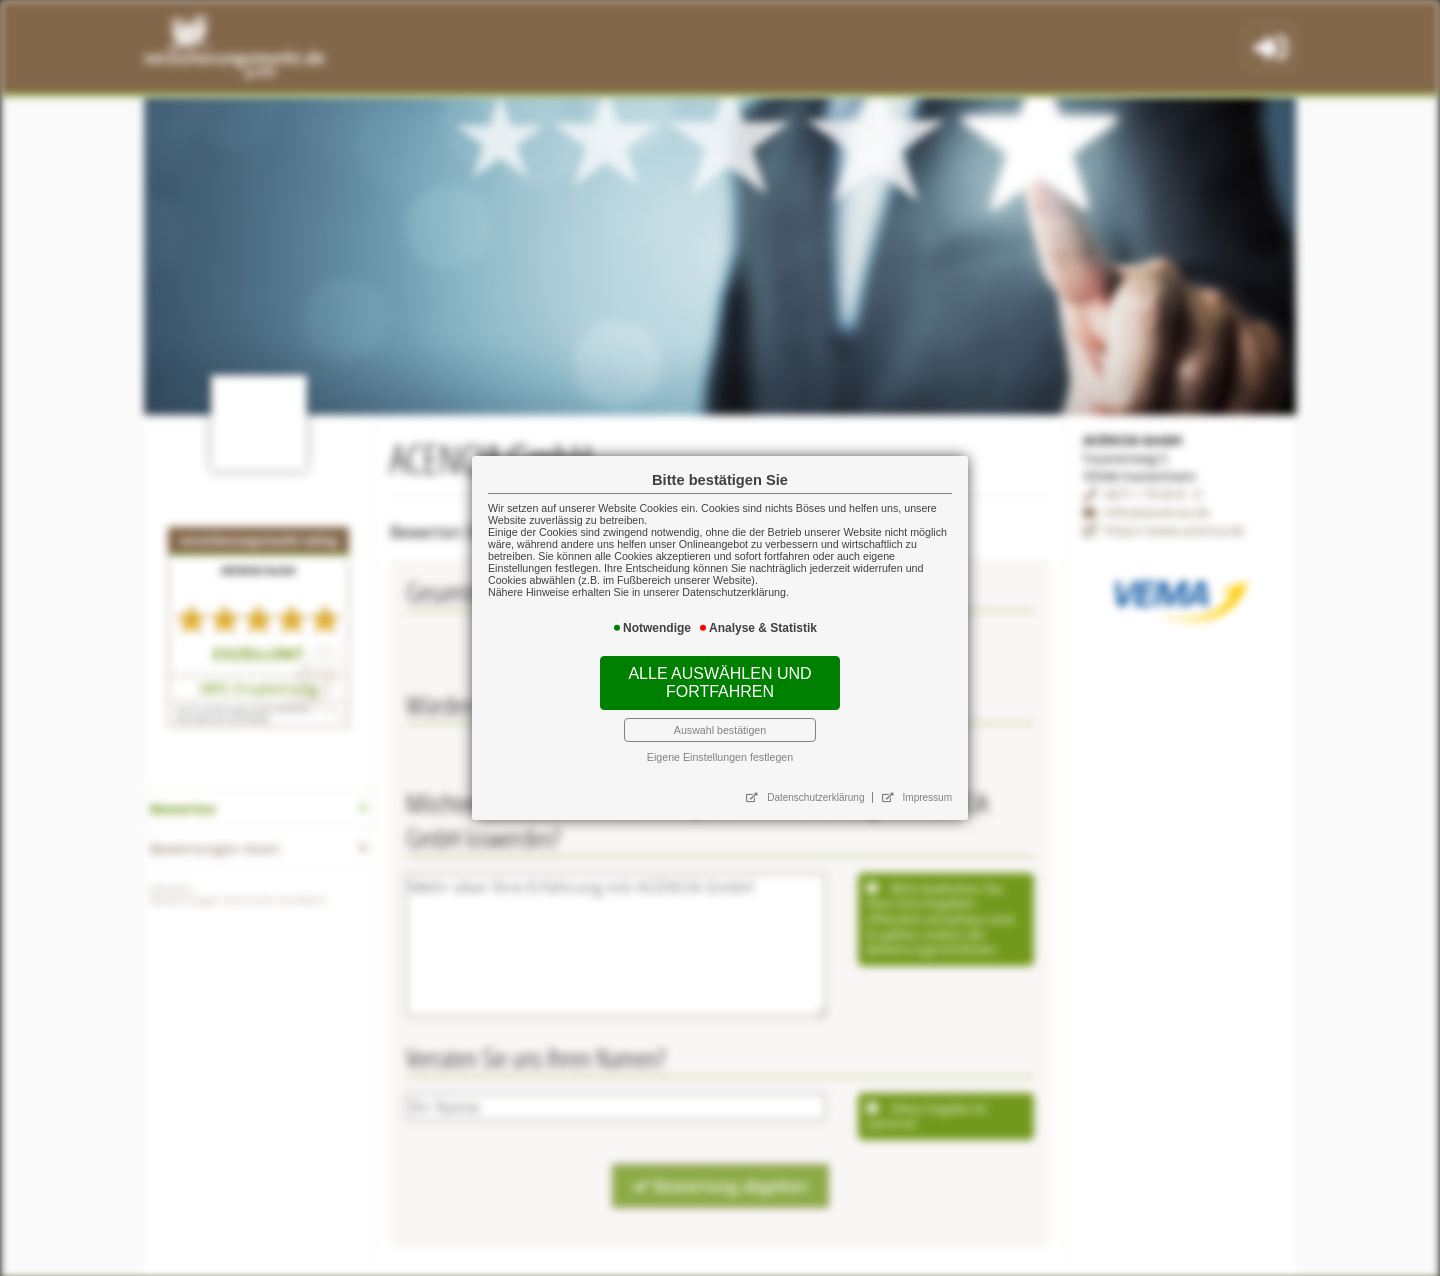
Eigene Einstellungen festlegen (720, 712)
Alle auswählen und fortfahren (719, 664)
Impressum (884, 740)
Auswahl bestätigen (720, 695)
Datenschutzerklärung (796, 740)
